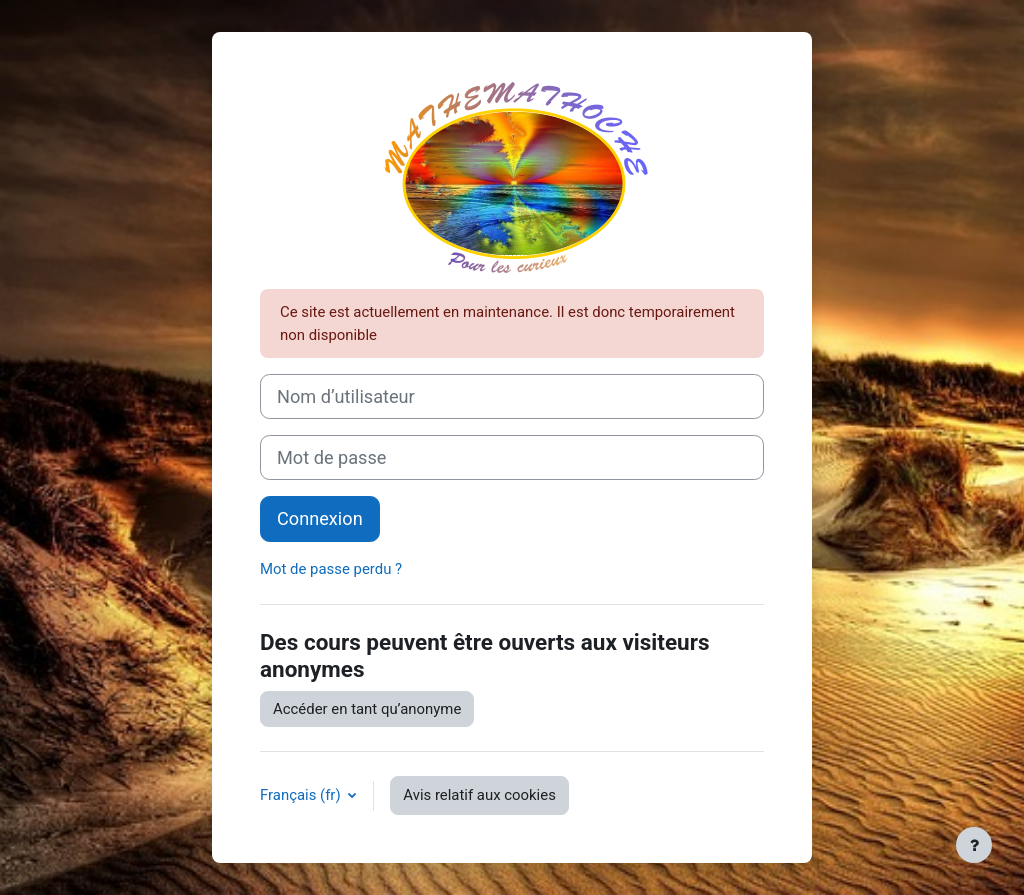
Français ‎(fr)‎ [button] (302, 795)
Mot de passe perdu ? (331, 569)
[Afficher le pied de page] (974, 845)
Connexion (320, 518)
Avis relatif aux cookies (479, 795)
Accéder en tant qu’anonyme (367, 709)
